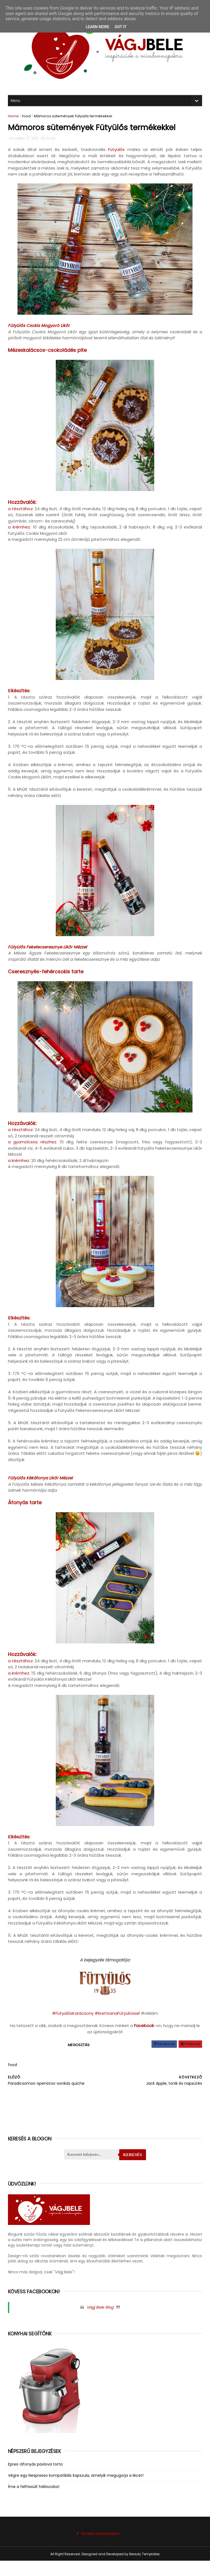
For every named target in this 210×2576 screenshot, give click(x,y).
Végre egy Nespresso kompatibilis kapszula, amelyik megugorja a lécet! (77, 2490)
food (28, 115)
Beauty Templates (144, 2569)
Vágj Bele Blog (100, 2322)
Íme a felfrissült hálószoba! (35, 2502)
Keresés (132, 2170)
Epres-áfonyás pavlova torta (36, 2479)
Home (14, 115)
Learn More (97, 27)
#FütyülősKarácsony (73, 2020)
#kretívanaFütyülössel (117, 2020)
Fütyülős (116, 150)
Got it (120, 27)
